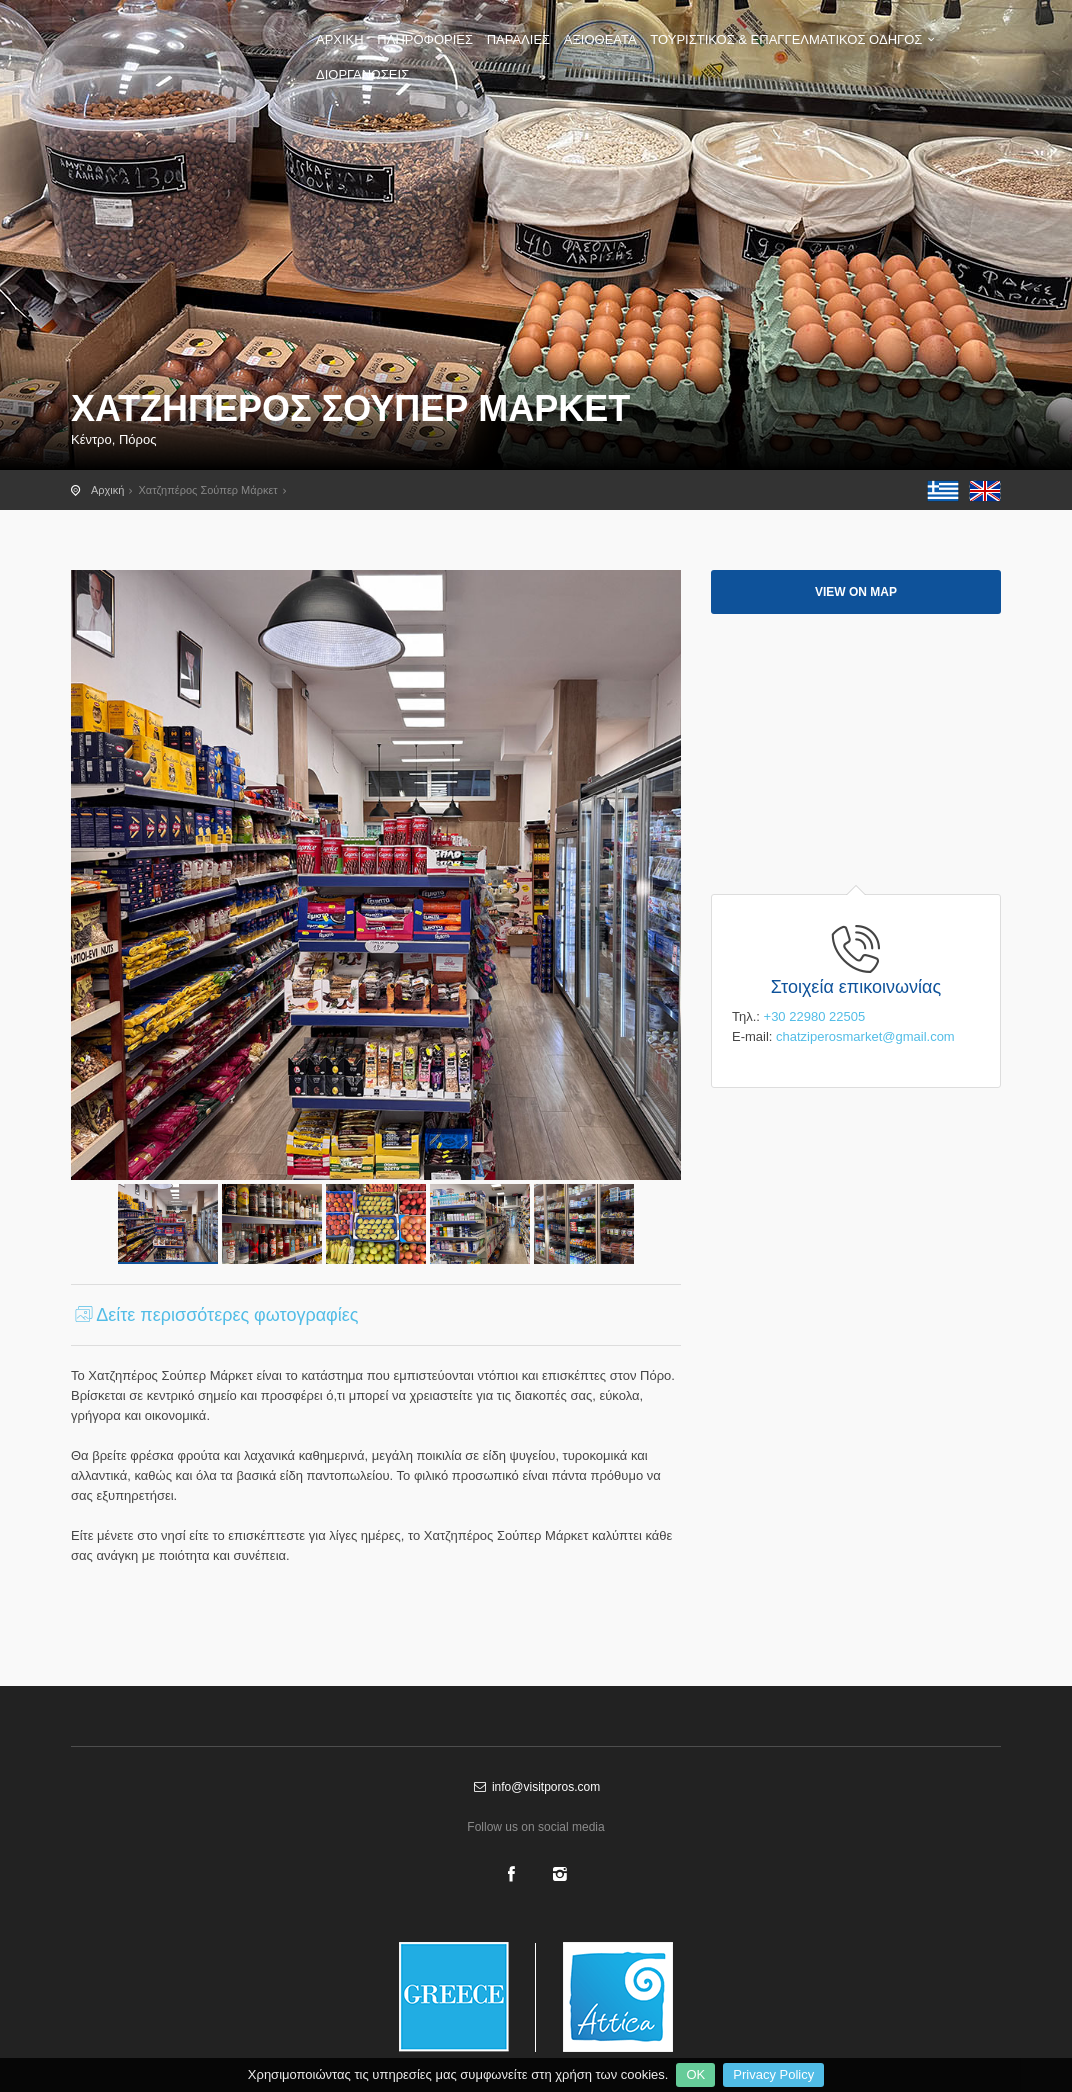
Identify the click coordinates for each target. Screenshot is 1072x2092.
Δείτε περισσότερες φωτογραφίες (214, 1315)
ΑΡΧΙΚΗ (340, 39)
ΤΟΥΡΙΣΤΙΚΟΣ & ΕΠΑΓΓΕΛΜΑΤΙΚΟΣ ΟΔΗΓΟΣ (795, 39)
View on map (856, 592)
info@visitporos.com (536, 1787)
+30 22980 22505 (815, 1016)
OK (695, 2074)
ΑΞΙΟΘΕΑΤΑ (600, 39)
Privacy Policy (773, 2074)
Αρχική (107, 490)
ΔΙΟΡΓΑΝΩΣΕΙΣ (362, 74)
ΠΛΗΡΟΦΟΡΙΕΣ (425, 39)
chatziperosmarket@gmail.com (865, 1036)
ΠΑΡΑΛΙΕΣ (518, 39)
